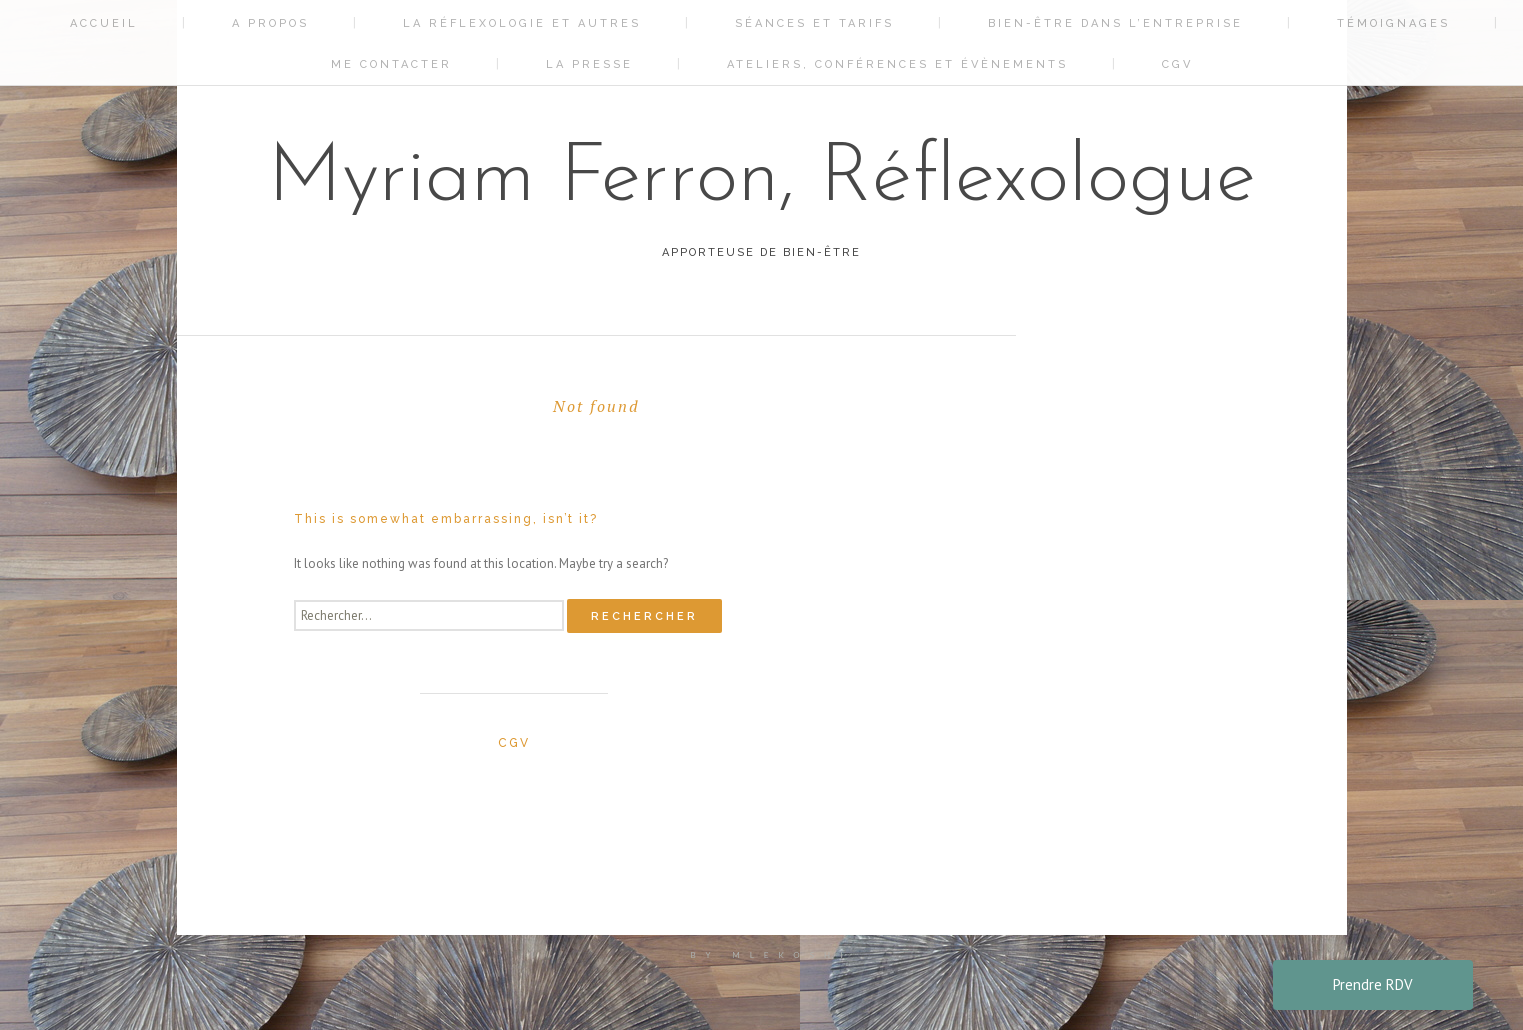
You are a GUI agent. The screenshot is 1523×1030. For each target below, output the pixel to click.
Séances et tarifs (814, 23)
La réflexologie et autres (522, 23)
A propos (270, 23)
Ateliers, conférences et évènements (897, 64)
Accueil (104, 23)
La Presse (589, 64)
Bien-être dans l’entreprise (1115, 23)
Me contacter (391, 64)
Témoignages (1393, 23)
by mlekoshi (772, 955)
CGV (1177, 64)
